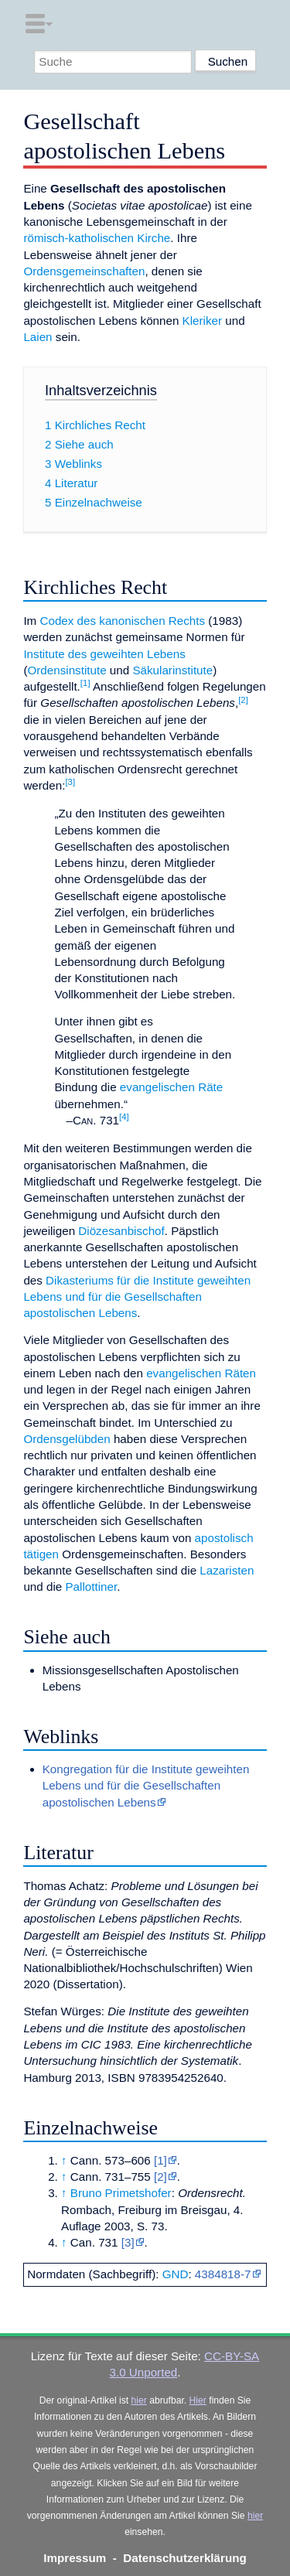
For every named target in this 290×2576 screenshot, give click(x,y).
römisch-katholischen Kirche (96, 237)
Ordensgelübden (66, 1438)
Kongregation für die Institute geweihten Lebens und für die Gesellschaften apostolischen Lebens (146, 1785)
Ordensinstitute (66, 670)
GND (175, 2274)
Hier (197, 2400)
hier (139, 2400)
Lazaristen (227, 1570)
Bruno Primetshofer (121, 2192)
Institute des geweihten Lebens (104, 653)
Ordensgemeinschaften (84, 271)
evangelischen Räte (171, 1087)
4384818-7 (223, 2274)
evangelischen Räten (201, 1373)
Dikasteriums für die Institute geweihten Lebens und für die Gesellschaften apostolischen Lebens (137, 1297)
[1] (160, 2160)
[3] (128, 2242)
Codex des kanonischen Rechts (122, 620)
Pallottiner (91, 1586)
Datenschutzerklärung (185, 2557)
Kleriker (202, 320)
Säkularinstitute (172, 670)
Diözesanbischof (121, 1230)
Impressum (74, 2557)
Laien (37, 336)
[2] (160, 2176)
